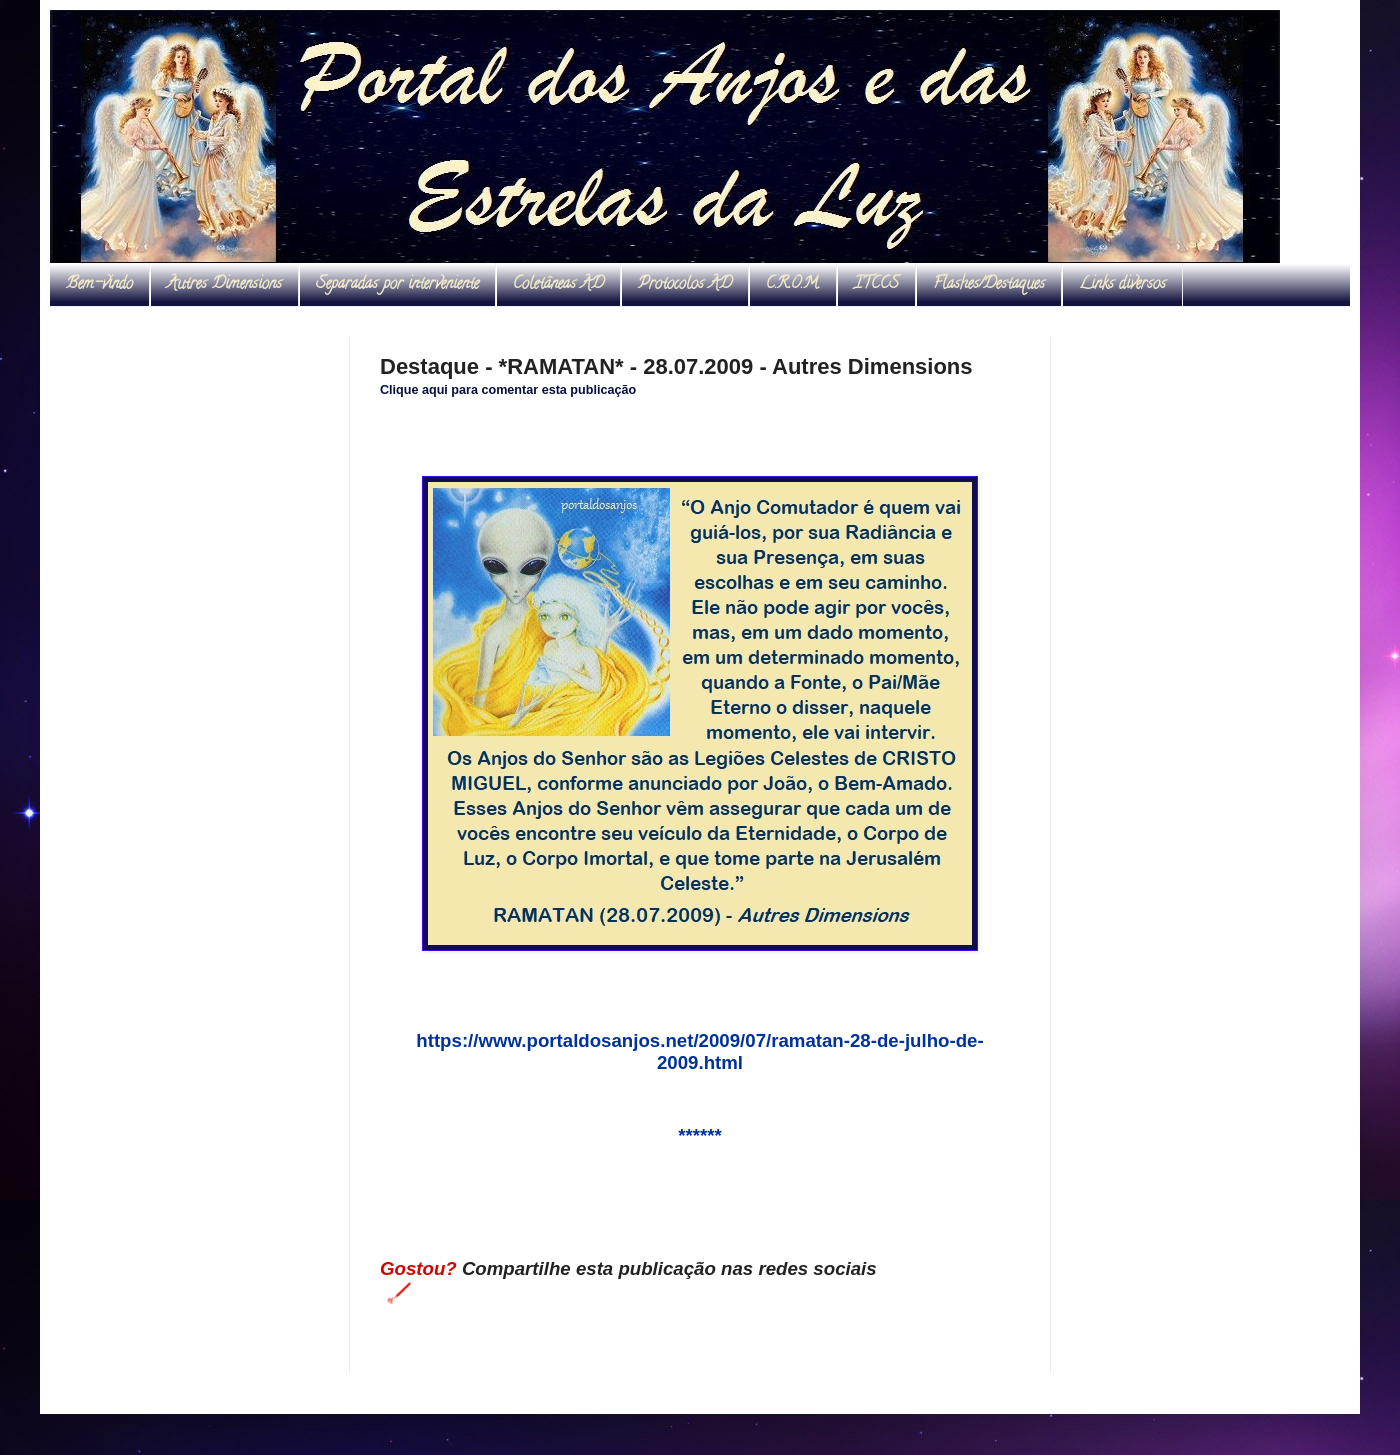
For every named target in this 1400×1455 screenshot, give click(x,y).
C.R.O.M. (793, 285)
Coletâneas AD (558, 285)
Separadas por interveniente (397, 285)
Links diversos (1122, 285)
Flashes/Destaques (989, 285)
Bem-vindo (99, 285)
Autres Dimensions (224, 285)
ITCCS (876, 285)
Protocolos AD (685, 285)
